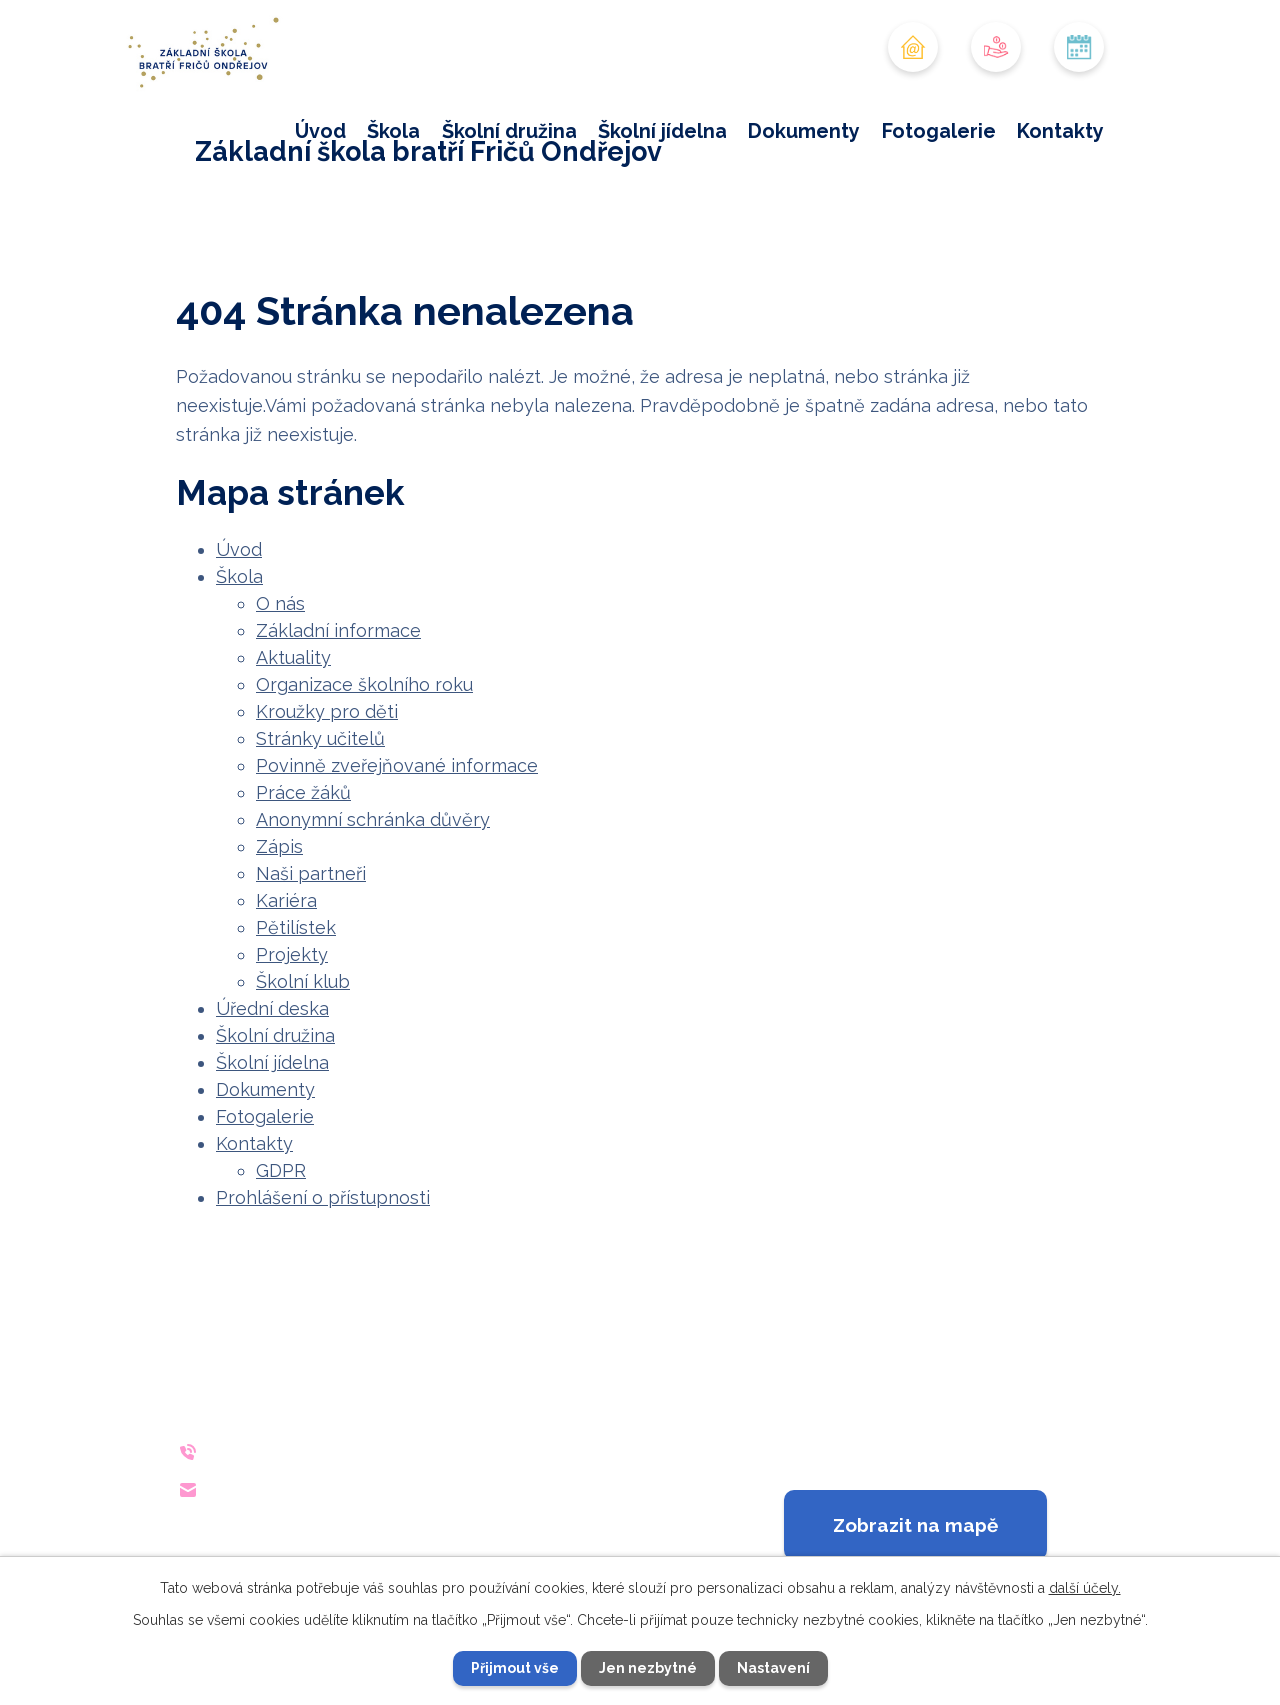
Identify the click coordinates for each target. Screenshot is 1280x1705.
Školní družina (509, 131)
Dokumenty (804, 131)
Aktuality (293, 657)
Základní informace (338, 630)
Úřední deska (272, 1008)
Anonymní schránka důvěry (373, 819)
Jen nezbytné (648, 1668)
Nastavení (773, 1668)
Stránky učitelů (320, 738)
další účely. (1085, 1588)
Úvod (320, 131)
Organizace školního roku (364, 684)
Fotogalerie (939, 131)
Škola (393, 131)
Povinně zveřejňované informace (397, 765)
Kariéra (286, 900)
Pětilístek (296, 927)
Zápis (279, 846)
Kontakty (1060, 131)
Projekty (292, 954)
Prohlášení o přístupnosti (323, 1197)
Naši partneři (311, 873)
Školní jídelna (662, 131)
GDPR (281, 1170)
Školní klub (303, 981)
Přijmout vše (515, 1668)
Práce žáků (303, 792)
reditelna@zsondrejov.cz (375, 1489)
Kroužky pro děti (327, 711)
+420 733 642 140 (338, 1451)
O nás (280, 603)
